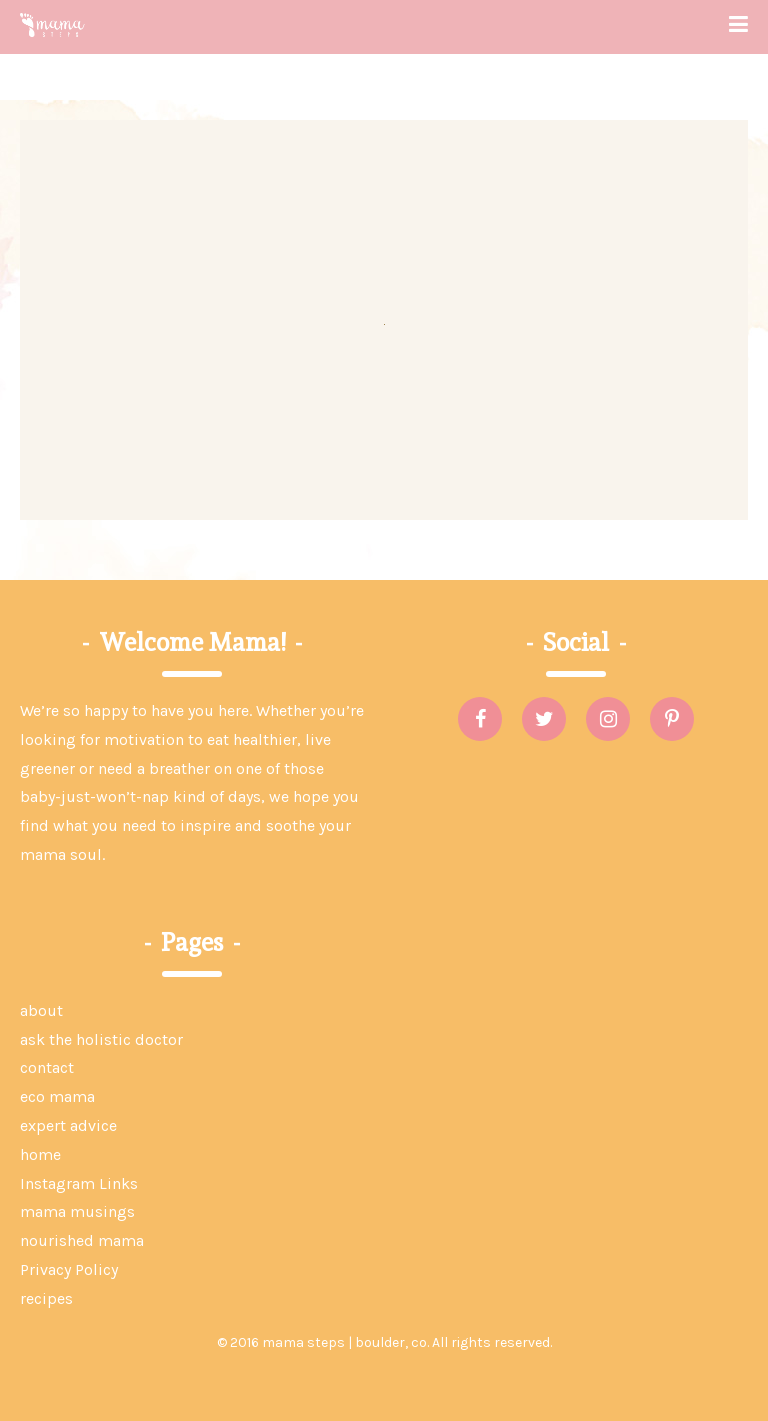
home (40, 1154)
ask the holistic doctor (101, 1039)
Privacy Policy (69, 1269)
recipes (46, 1298)
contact (47, 1067)
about (41, 1010)
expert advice (68, 1125)
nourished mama (82, 1240)
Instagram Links (79, 1183)
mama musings (77, 1211)
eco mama (57, 1096)
